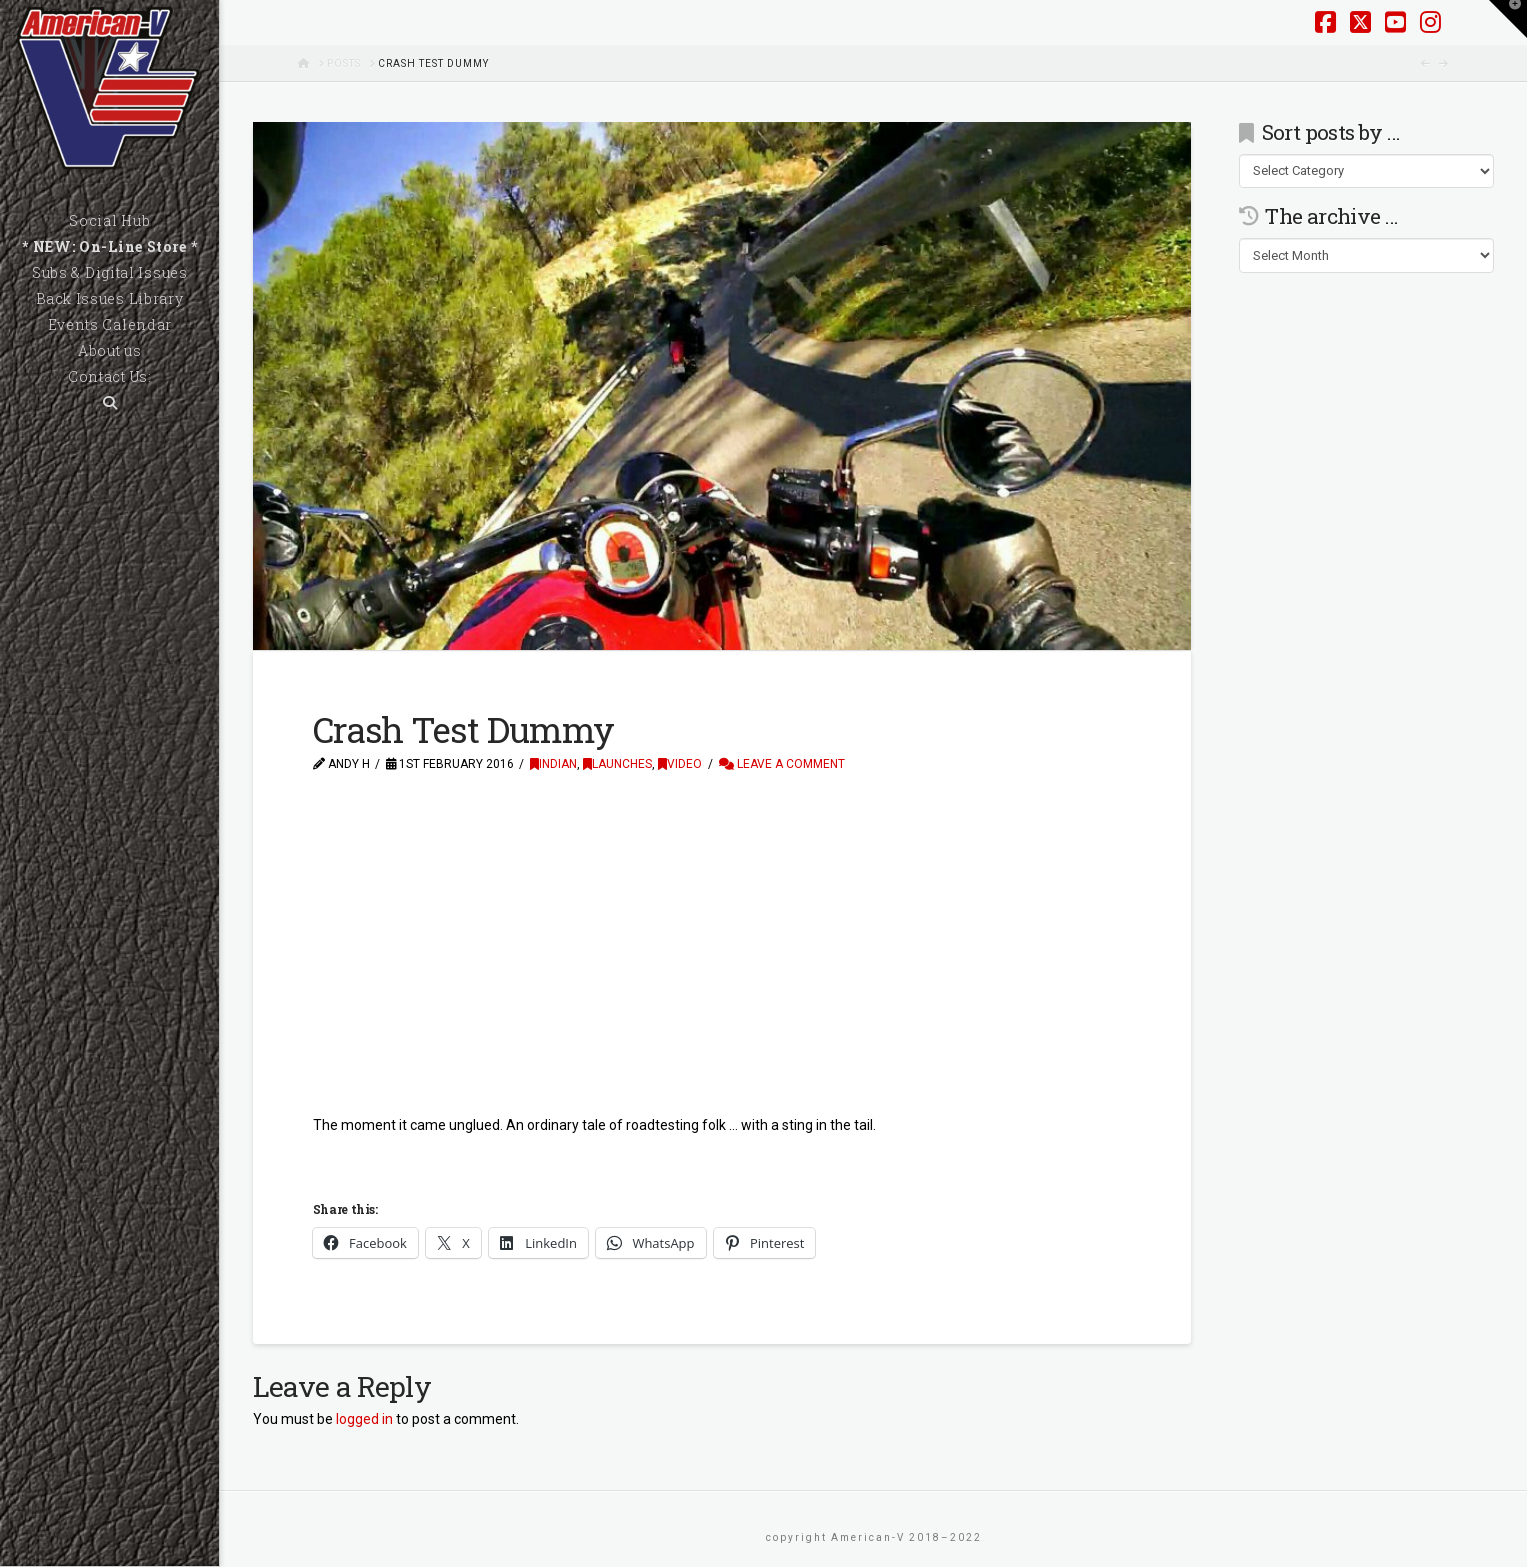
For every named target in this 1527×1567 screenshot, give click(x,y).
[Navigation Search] (109, 403)
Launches (617, 764)
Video (680, 764)
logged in (364, 1419)
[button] (1508, 19)
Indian (553, 764)
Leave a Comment (782, 764)
